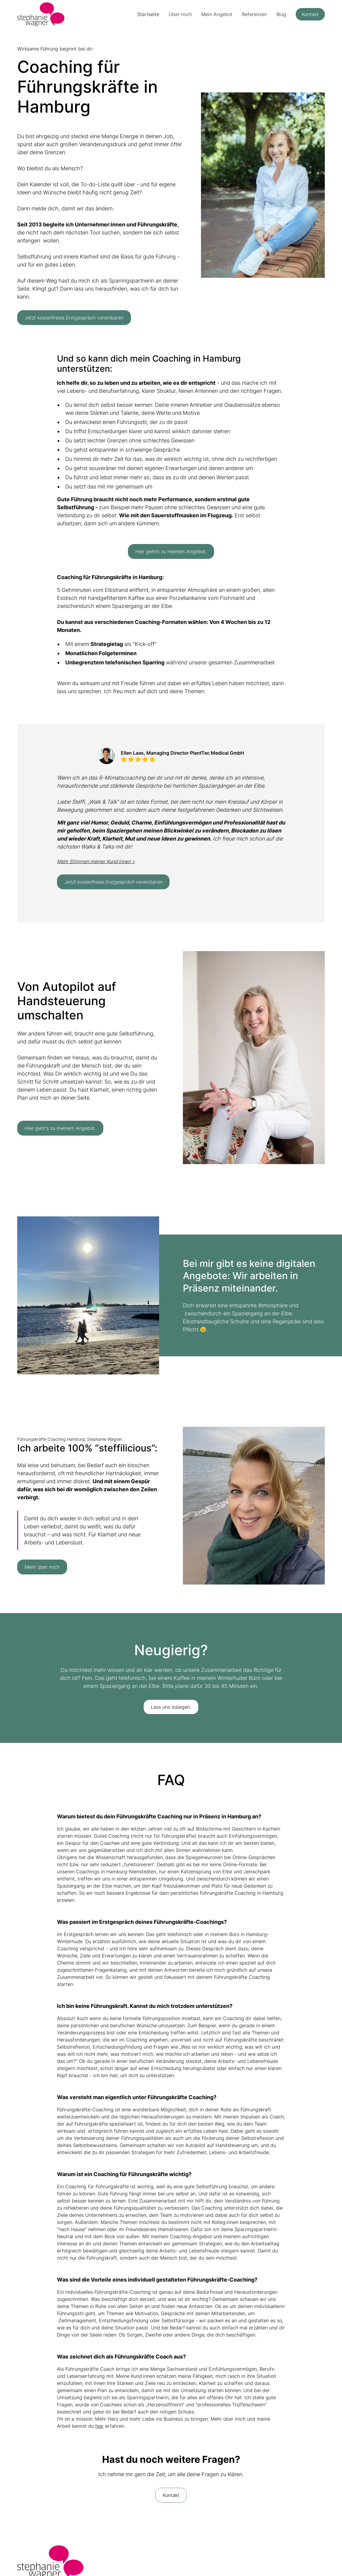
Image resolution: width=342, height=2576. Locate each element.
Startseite (148, 14)
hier (99, 2426)
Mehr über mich (42, 1567)
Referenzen (254, 14)
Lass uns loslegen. (171, 1707)
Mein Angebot (216, 14)
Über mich (180, 14)
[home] (40, 14)
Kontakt (310, 14)
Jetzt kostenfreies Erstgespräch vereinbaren (74, 318)
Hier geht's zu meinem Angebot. (171, 551)
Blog (281, 14)
